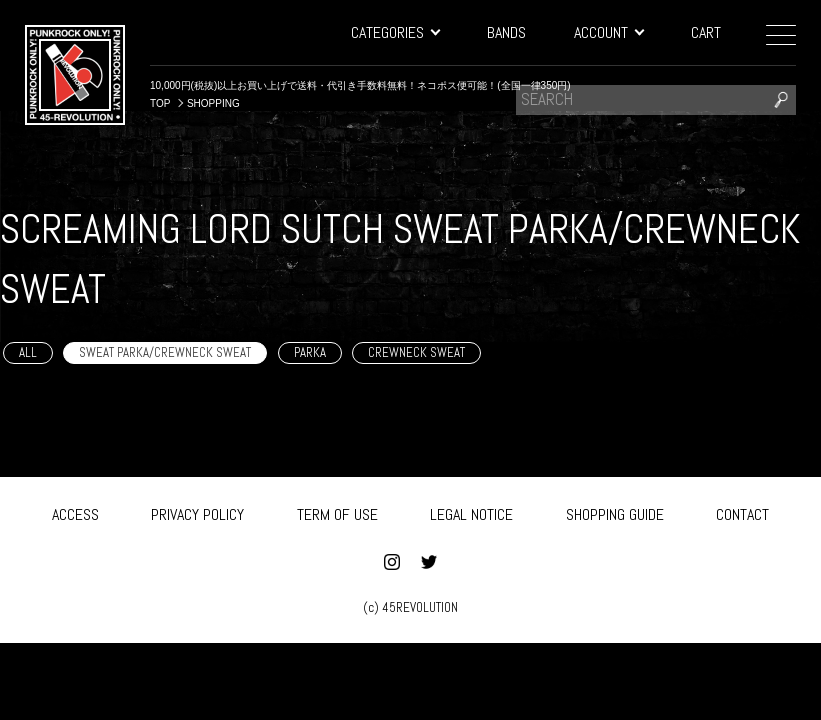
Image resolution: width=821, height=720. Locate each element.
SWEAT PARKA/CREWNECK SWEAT (165, 352)
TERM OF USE (337, 513)
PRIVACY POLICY (197, 513)
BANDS (506, 32)
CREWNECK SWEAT (416, 352)
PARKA (310, 352)
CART (706, 32)
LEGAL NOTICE (471, 513)
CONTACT (742, 513)
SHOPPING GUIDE (615, 513)
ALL (28, 352)
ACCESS (75, 513)
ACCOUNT (608, 32)
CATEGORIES (395, 32)
